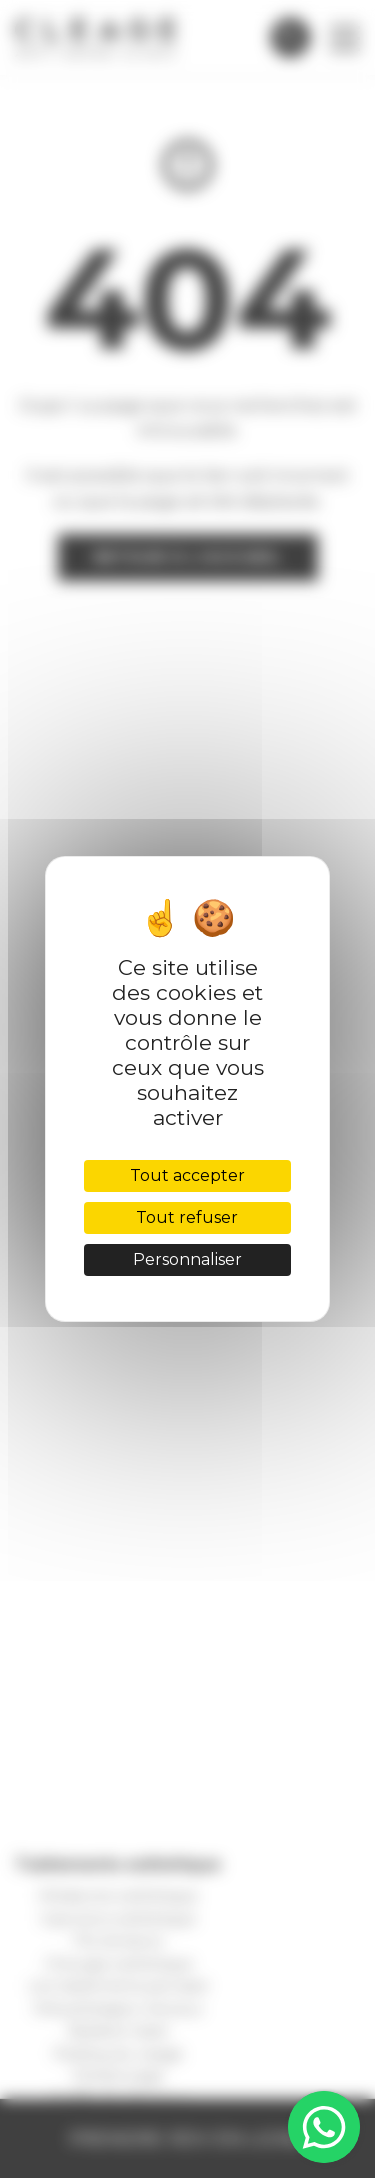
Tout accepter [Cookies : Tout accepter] (187, 1175)
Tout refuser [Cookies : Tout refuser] (187, 1217)
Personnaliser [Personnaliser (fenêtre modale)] (187, 1259)
